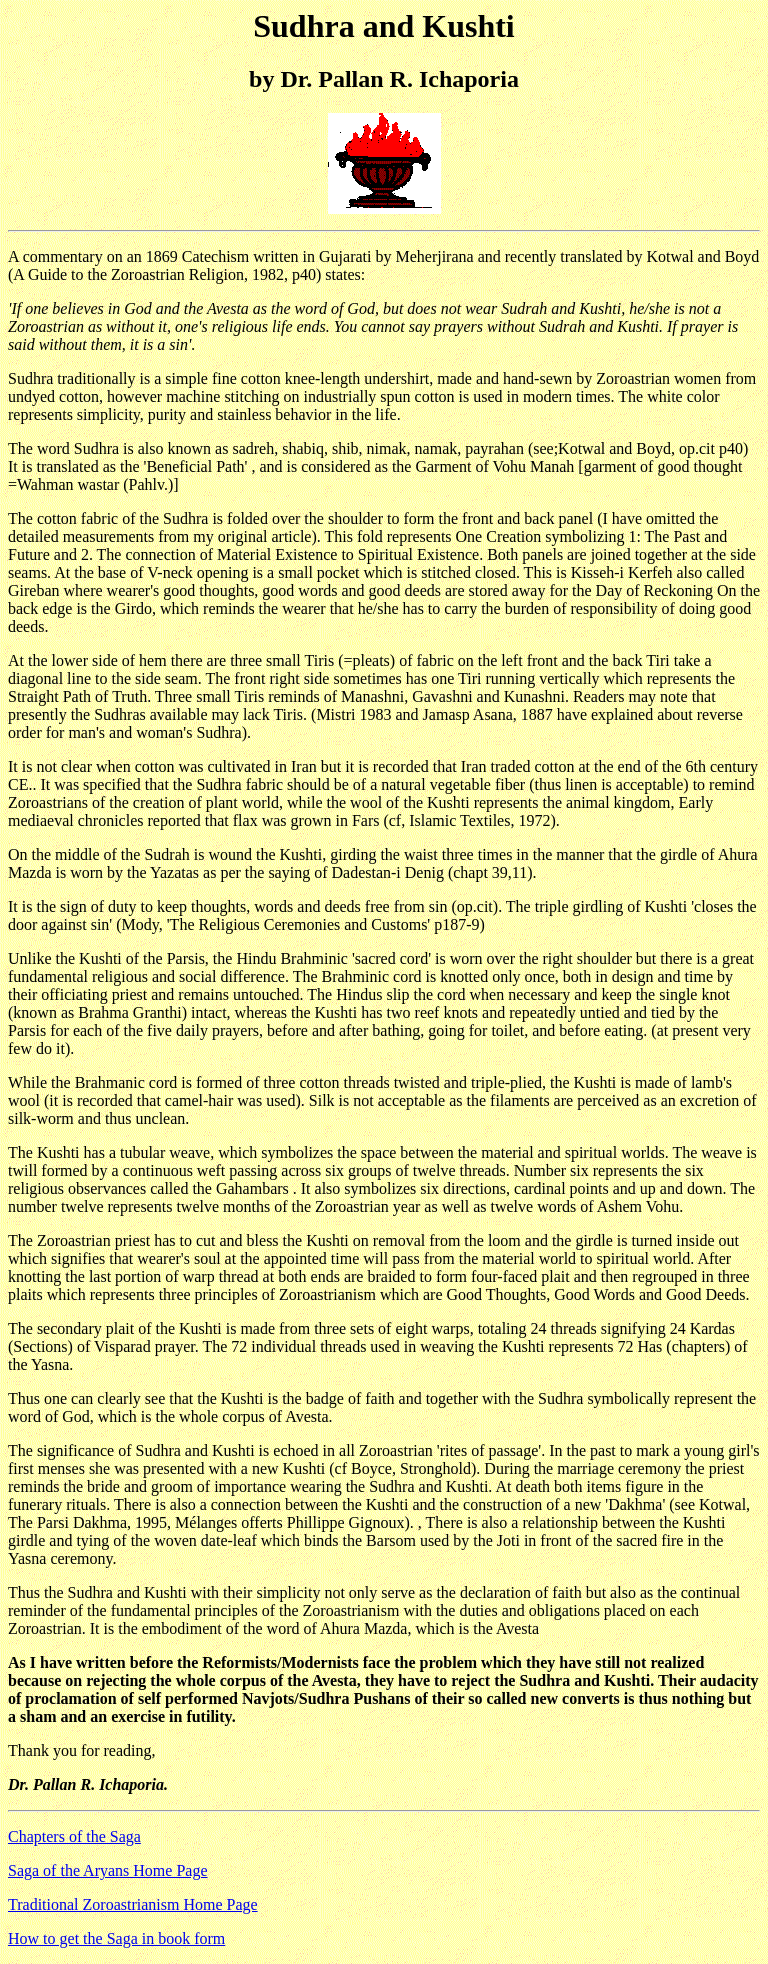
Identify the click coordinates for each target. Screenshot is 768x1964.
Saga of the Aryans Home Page (108, 1870)
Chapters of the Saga (74, 1836)
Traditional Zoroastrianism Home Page (133, 1904)
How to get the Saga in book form (116, 1938)
